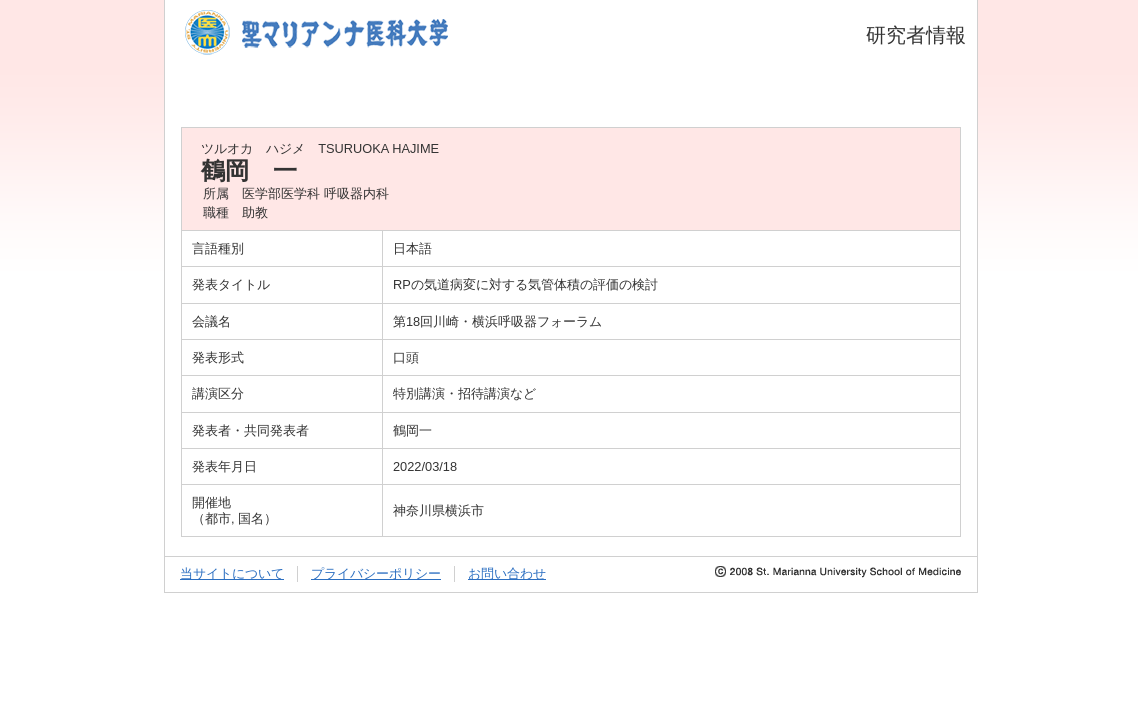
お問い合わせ (507, 573)
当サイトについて (232, 573)
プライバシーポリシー (376, 573)
